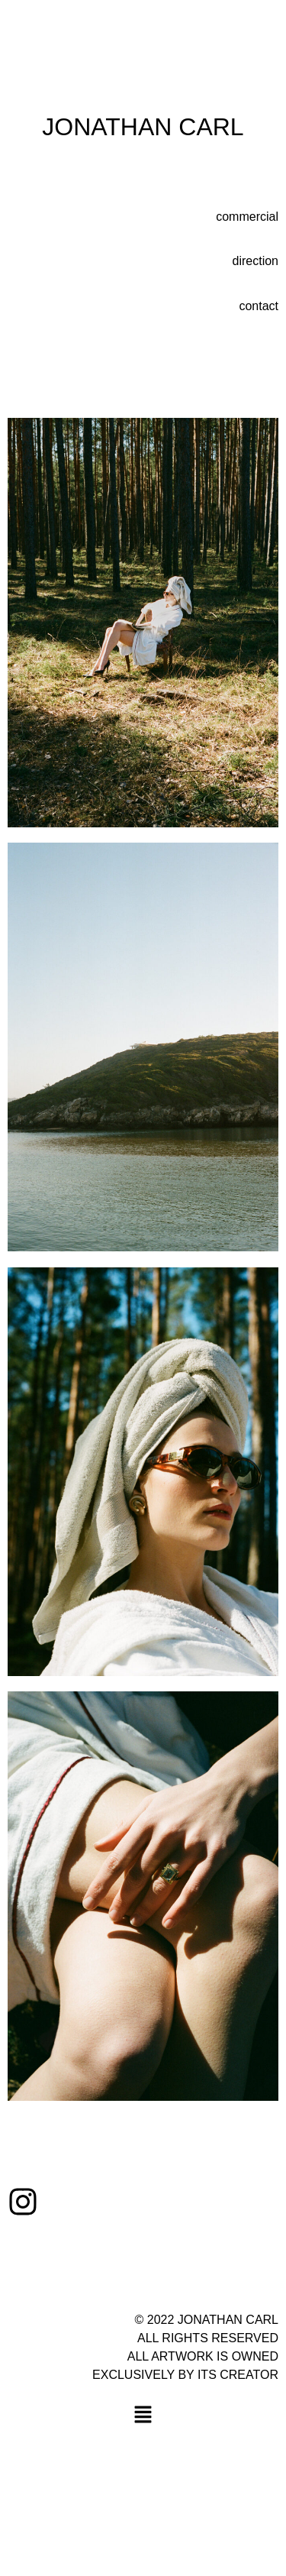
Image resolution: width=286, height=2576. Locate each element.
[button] (142, 2416)
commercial (247, 216)
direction (255, 260)
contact (258, 305)
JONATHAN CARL (142, 127)
